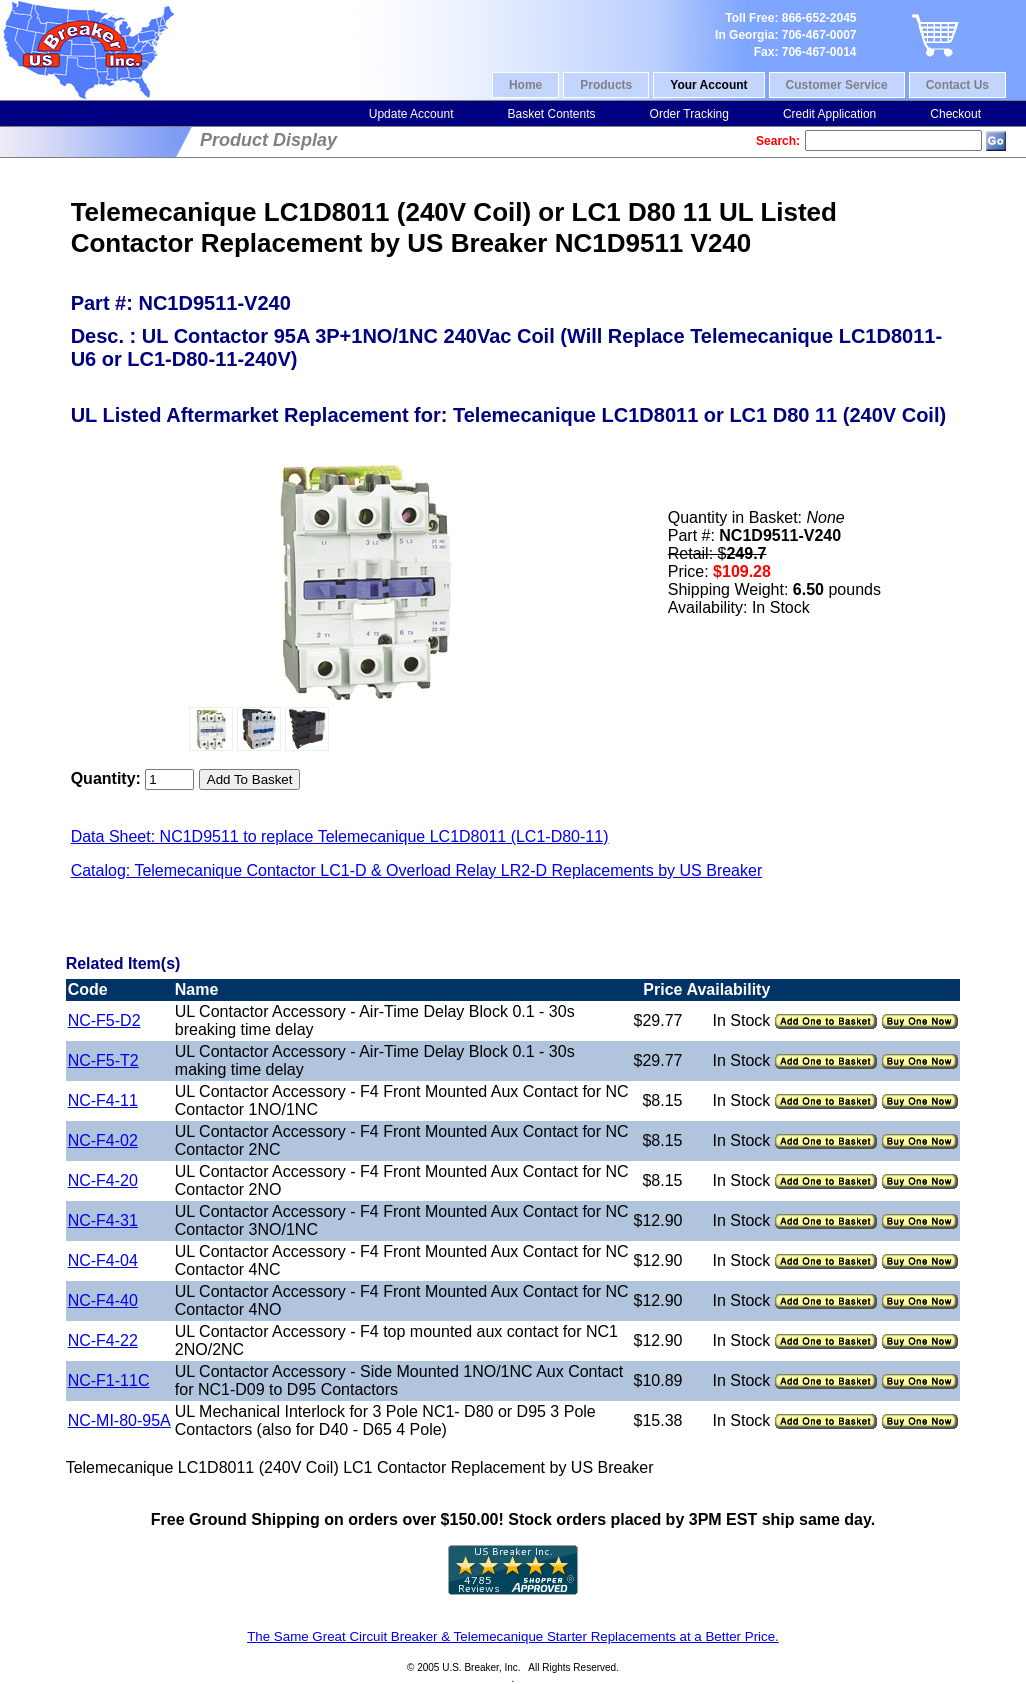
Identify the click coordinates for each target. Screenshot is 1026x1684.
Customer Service (837, 85)
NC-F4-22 (103, 1340)
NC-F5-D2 (104, 1020)
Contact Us (957, 85)
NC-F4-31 (103, 1220)
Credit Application (829, 114)
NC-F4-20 (103, 1180)
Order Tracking (689, 114)
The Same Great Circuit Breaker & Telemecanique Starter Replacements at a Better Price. (513, 1636)
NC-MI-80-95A (119, 1420)
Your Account (708, 85)
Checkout (955, 114)
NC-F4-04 (103, 1260)
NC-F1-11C (109, 1380)
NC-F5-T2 (103, 1060)
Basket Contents (551, 114)
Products (606, 85)
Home (525, 85)
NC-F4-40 (103, 1300)
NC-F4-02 (103, 1140)
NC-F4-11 (103, 1100)
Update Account (411, 114)
